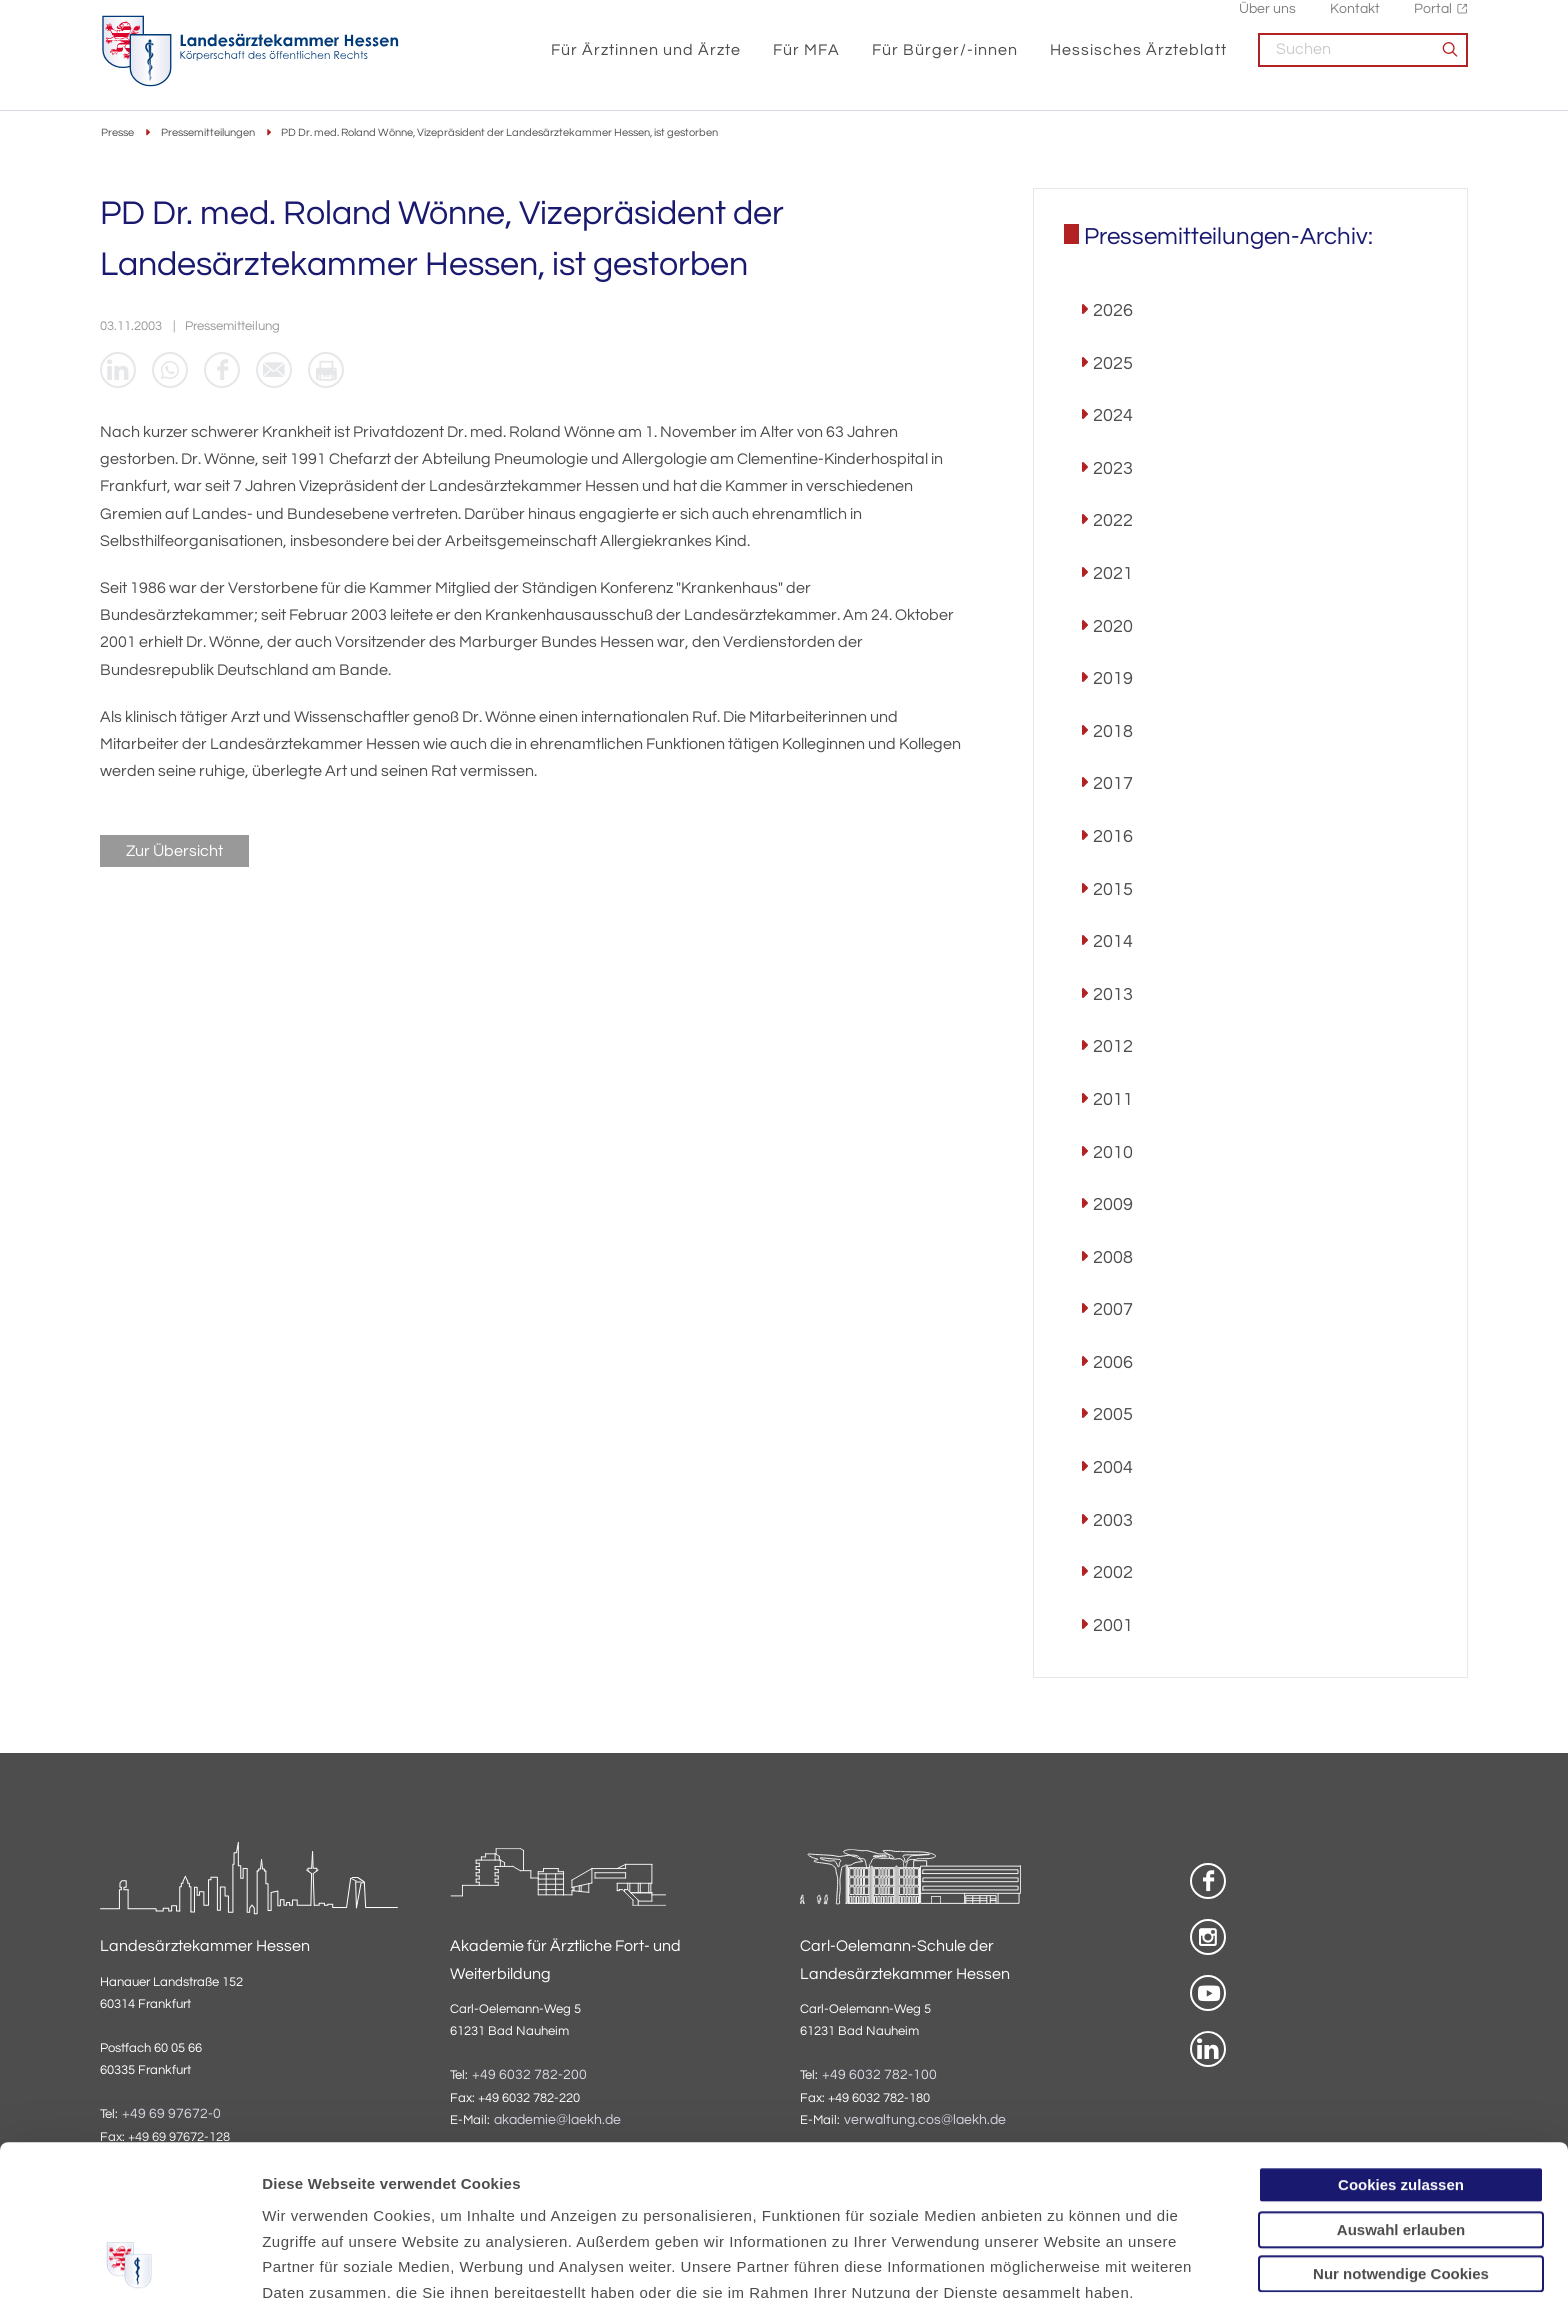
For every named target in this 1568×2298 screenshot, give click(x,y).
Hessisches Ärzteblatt (1138, 62)
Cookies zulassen (1401, 2034)
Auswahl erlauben (1401, 2079)
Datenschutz (310, 2193)
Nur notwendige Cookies (1401, 2123)
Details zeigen (1064, 2258)
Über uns (1267, 20)
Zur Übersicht (174, 851)
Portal (1433, 20)
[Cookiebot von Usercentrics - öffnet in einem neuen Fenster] (129, 2259)
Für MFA (806, 62)
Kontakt (1355, 20)
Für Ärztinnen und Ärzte (646, 62)
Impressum (416, 2193)
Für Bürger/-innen (945, 62)
